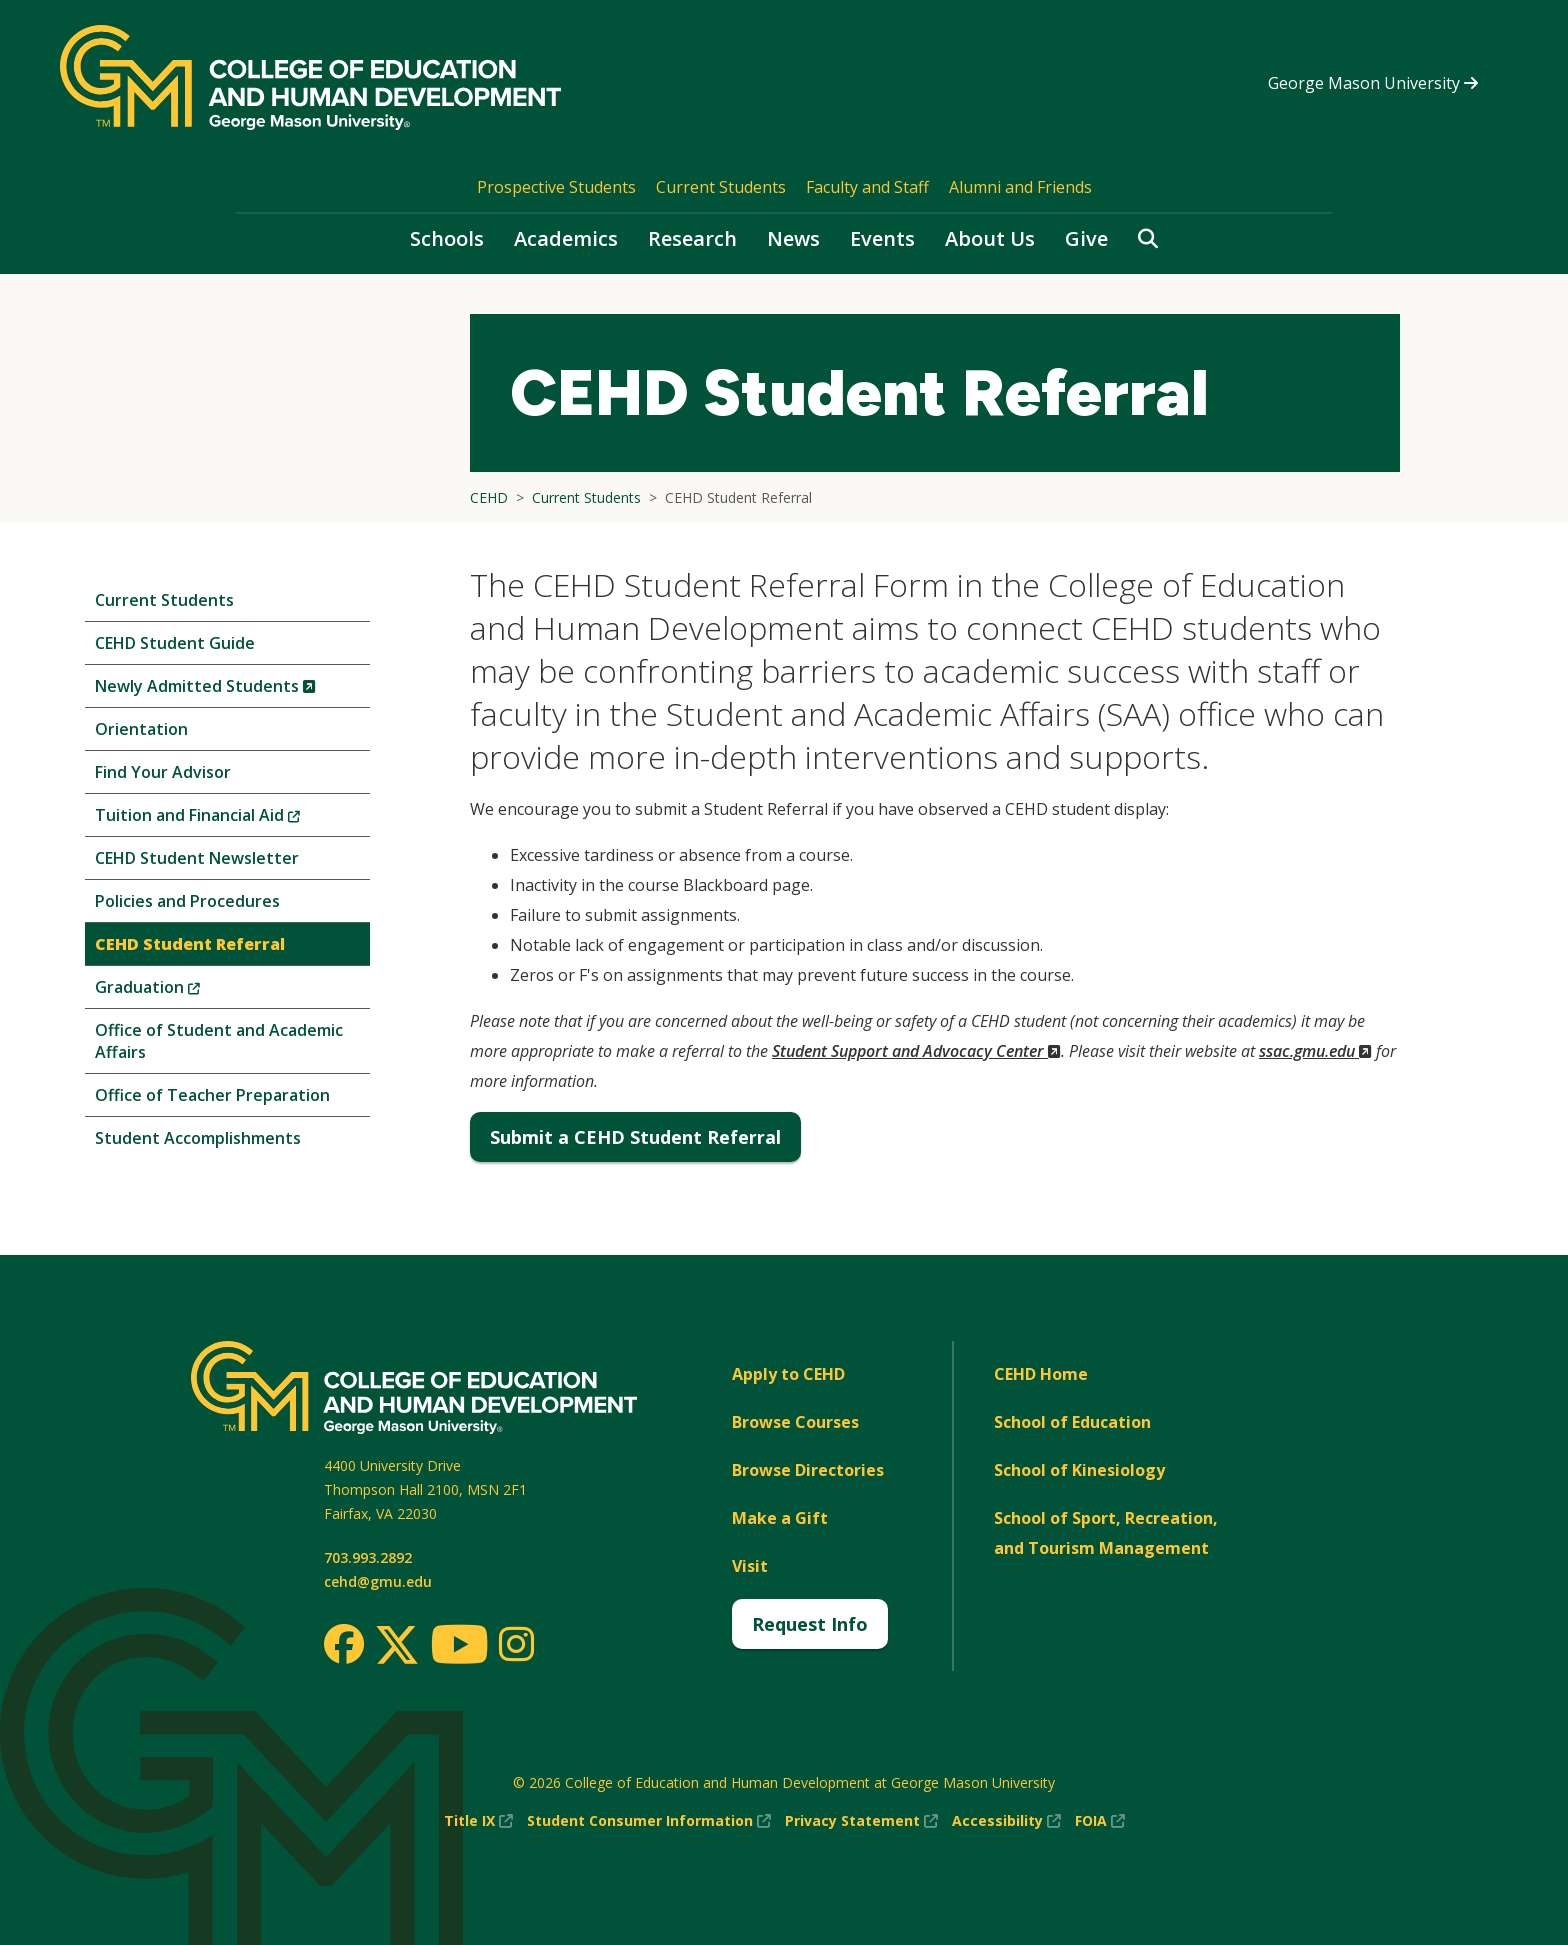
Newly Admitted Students (232, 690)
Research (692, 238)
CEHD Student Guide (175, 643)
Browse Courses (795, 1422)
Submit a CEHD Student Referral (635, 1137)
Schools (447, 238)
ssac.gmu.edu (1315, 1051)
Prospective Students (556, 187)
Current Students (721, 187)
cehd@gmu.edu (378, 1581)
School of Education (1072, 1422)
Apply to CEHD (788, 1374)
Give (1086, 238)
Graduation (181, 991)
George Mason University (1373, 83)
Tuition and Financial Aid (231, 819)
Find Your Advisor (163, 772)
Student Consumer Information (649, 1821)
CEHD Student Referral (190, 944)
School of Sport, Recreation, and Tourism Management (1106, 1533)
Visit (750, 1566)
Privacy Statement (861, 1821)
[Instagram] (516, 1644)
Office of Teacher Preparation (212, 1095)
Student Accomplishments (198, 1138)
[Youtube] (459, 1647)
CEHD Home (1041, 1374)
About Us (990, 238)
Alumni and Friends (1020, 187)
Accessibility (1006, 1821)
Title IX (478, 1821)
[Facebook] (344, 1644)
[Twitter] (397, 1646)
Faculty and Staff (867, 187)
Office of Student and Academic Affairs (219, 1041)
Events (882, 238)
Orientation (141, 729)
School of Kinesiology (1079, 1470)
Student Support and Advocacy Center (916, 1051)
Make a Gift (780, 1518)
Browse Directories (808, 1470)
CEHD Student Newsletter (197, 858)
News (793, 238)
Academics (566, 238)
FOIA (1100, 1821)
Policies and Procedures (187, 901)
